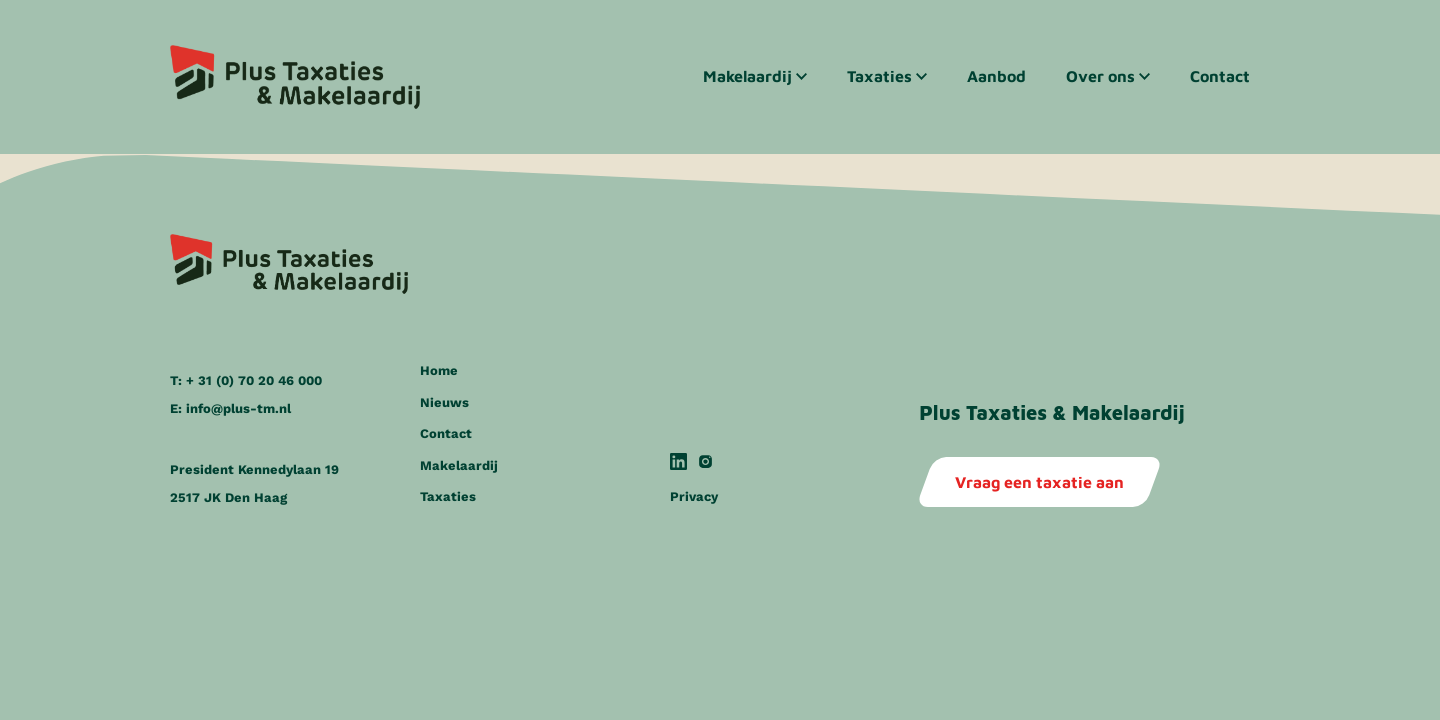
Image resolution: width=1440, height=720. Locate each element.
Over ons (1100, 76)
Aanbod (996, 76)
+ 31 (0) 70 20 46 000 (254, 380)
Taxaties (879, 76)
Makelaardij (747, 76)
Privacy (694, 496)
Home (439, 370)
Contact (1220, 76)
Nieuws (444, 402)
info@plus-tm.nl (238, 408)
